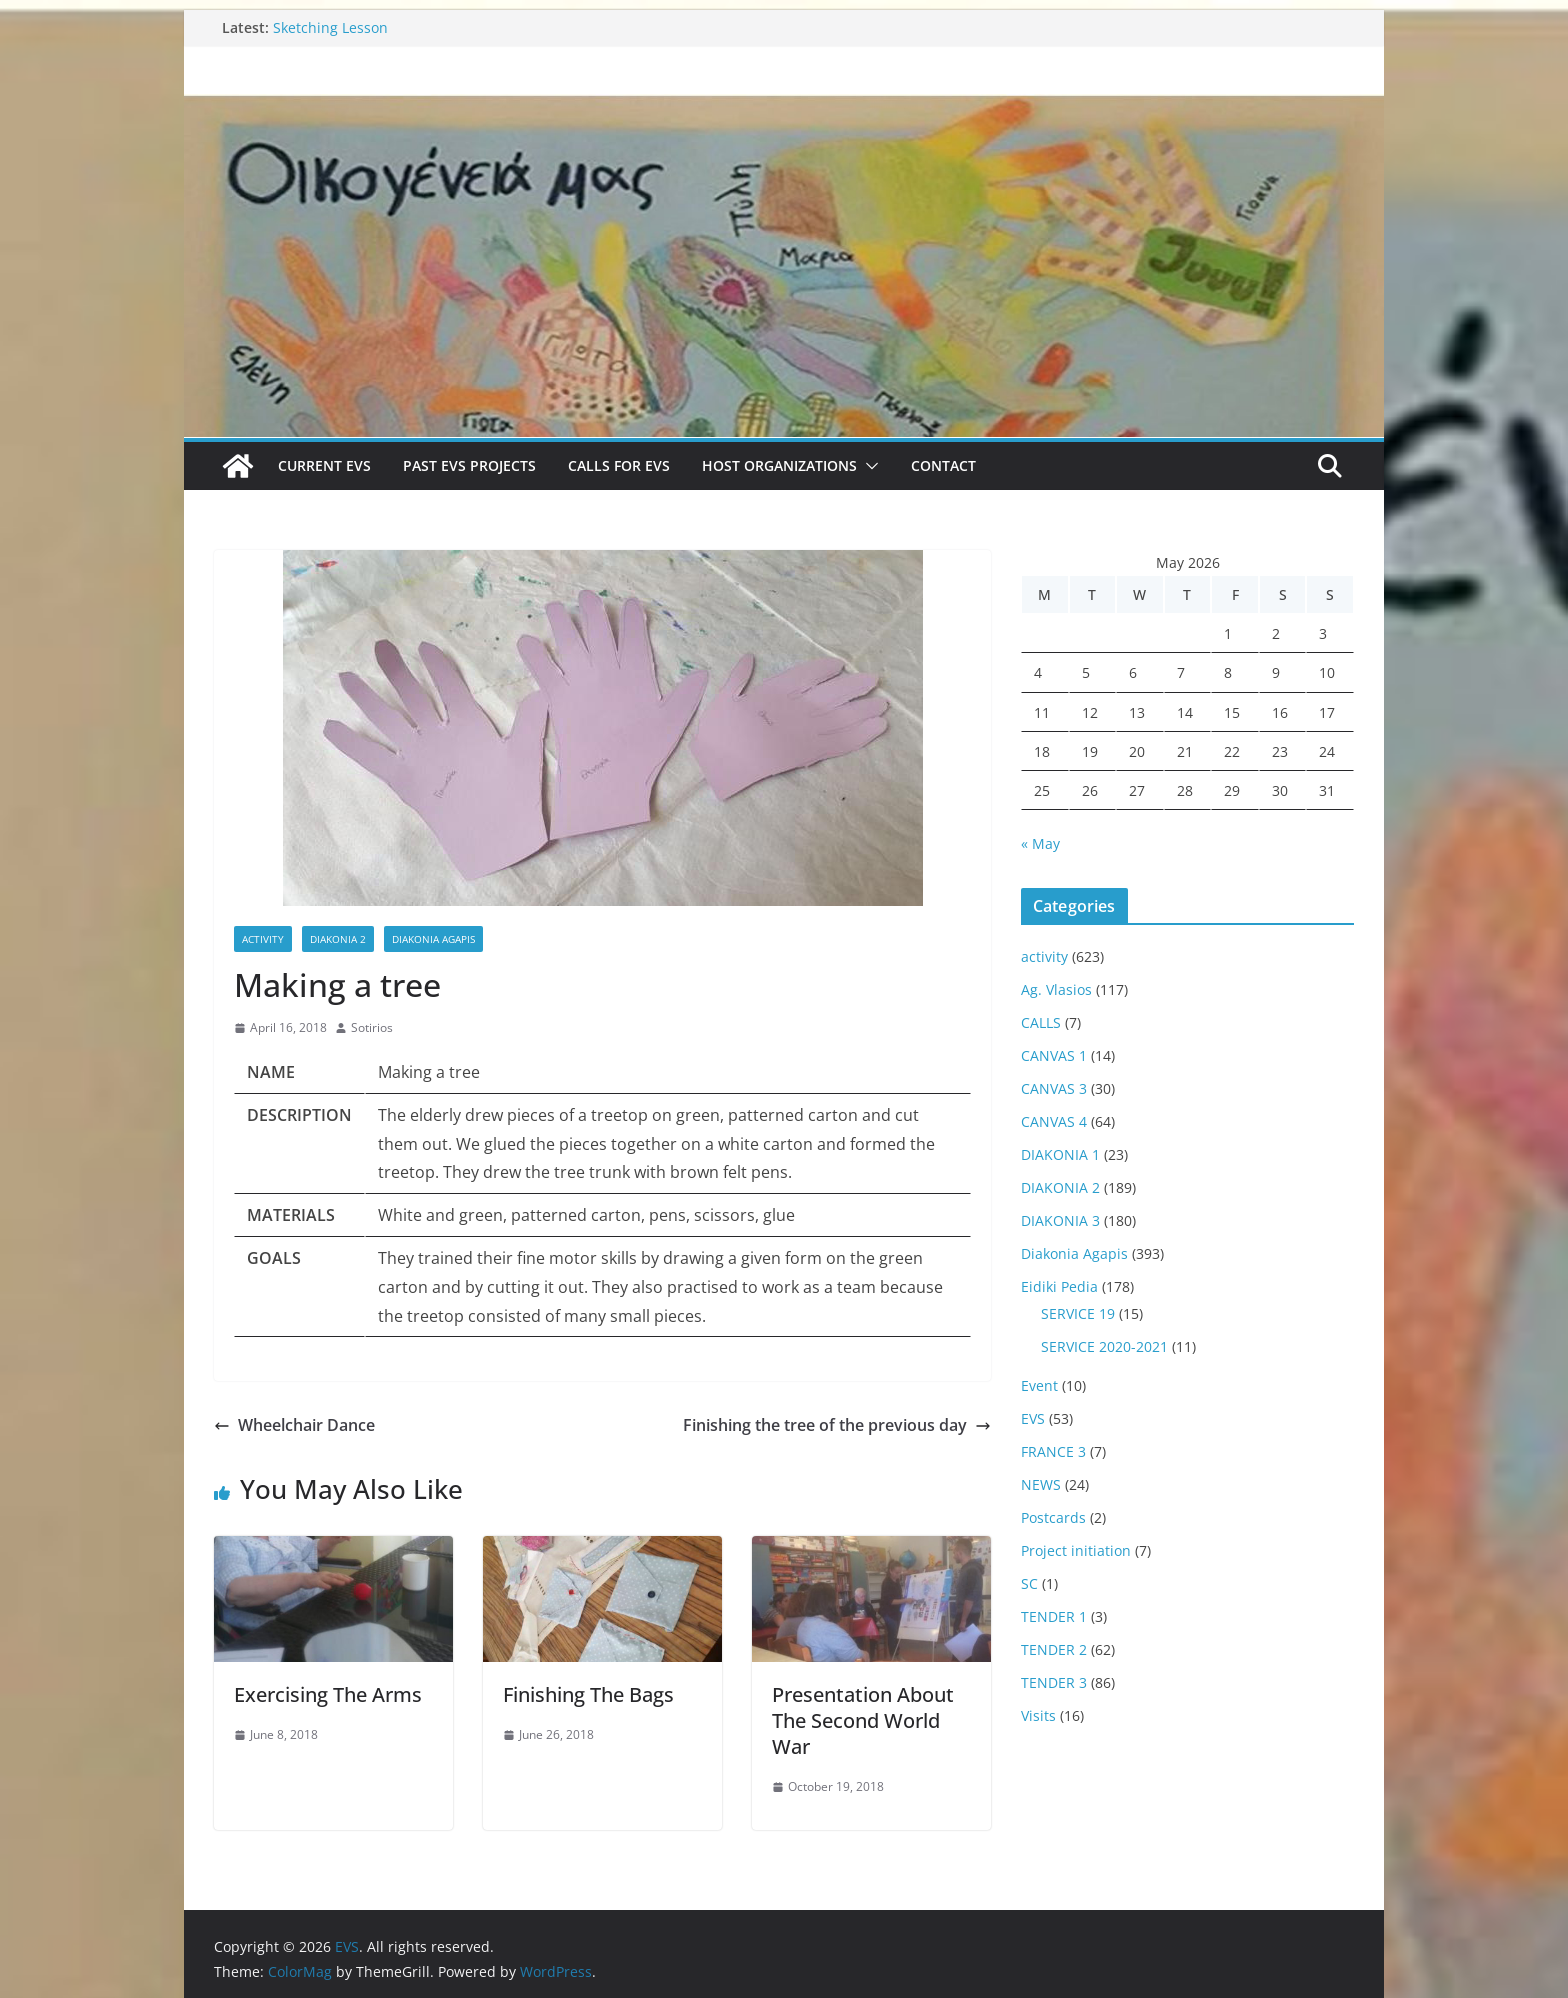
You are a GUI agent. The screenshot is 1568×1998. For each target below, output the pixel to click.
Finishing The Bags (588, 1694)
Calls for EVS (619, 465)
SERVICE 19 (1078, 1313)
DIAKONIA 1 (1060, 1154)
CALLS (1041, 1022)
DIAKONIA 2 (338, 939)
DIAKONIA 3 (1060, 1220)
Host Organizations (779, 465)
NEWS (1041, 1484)
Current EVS (324, 465)
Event (1039, 1385)
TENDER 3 (1054, 1682)
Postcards (1053, 1517)
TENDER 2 (1054, 1649)
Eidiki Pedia (1059, 1286)
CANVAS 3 (1054, 1088)
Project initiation (1076, 1550)
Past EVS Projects (469, 465)
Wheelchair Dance (294, 1425)
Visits (1038, 1715)
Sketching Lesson (330, 27)
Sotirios (372, 1027)
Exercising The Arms (328, 1694)
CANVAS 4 (1054, 1121)
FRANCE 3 (1053, 1451)
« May (1040, 843)
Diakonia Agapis (433, 939)
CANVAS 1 (1054, 1055)
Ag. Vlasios (1056, 989)
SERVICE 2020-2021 (1104, 1346)
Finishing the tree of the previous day (837, 1425)
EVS (1033, 1418)
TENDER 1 (1054, 1616)
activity (263, 939)
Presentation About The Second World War (863, 1720)
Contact (943, 465)
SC (1029, 1583)
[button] (868, 466)
